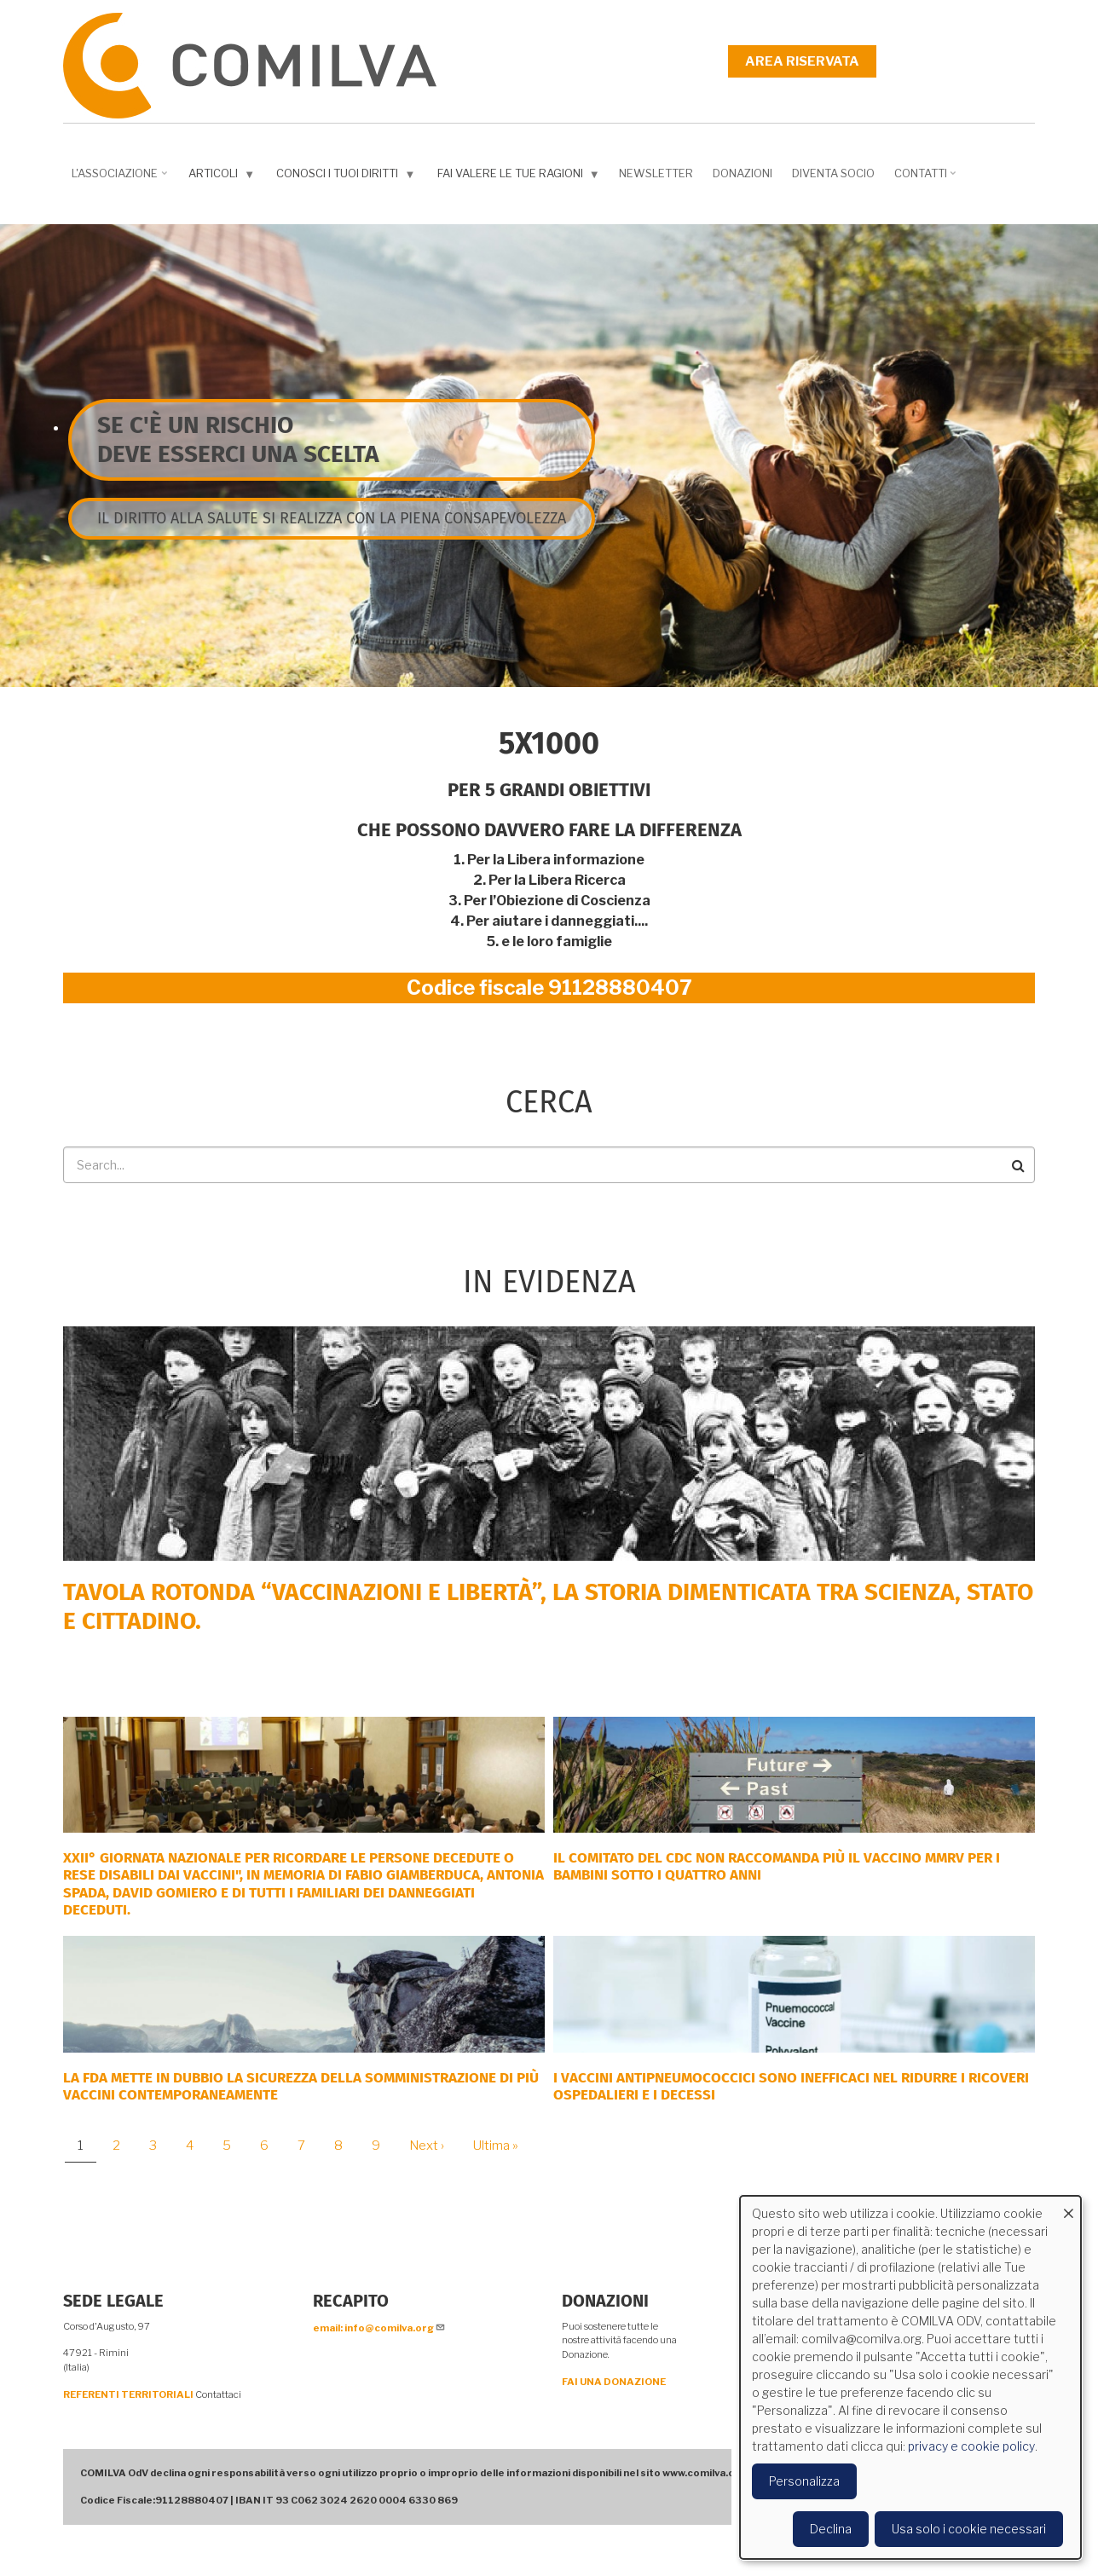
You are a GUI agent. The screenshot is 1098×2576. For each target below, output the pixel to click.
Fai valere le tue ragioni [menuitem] (520, 177)
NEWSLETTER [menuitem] (656, 173)
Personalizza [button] (804, 2481)
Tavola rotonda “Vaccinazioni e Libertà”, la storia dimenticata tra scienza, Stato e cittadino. (548, 1606)
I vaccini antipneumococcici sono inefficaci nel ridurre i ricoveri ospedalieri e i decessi (791, 2086)
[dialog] (910, 2377)
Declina (831, 2528)
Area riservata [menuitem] (802, 61)
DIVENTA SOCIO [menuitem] (833, 173)
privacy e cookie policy (971, 2446)
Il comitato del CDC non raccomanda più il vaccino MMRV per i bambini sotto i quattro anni (776, 1866)
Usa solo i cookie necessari (969, 2528)
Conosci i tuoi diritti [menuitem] (347, 177)
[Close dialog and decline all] (1068, 2206)
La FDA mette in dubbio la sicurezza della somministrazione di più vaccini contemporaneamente (301, 2086)
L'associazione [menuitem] (121, 179)
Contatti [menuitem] (927, 179)
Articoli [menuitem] (223, 177)
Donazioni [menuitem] (742, 173)
